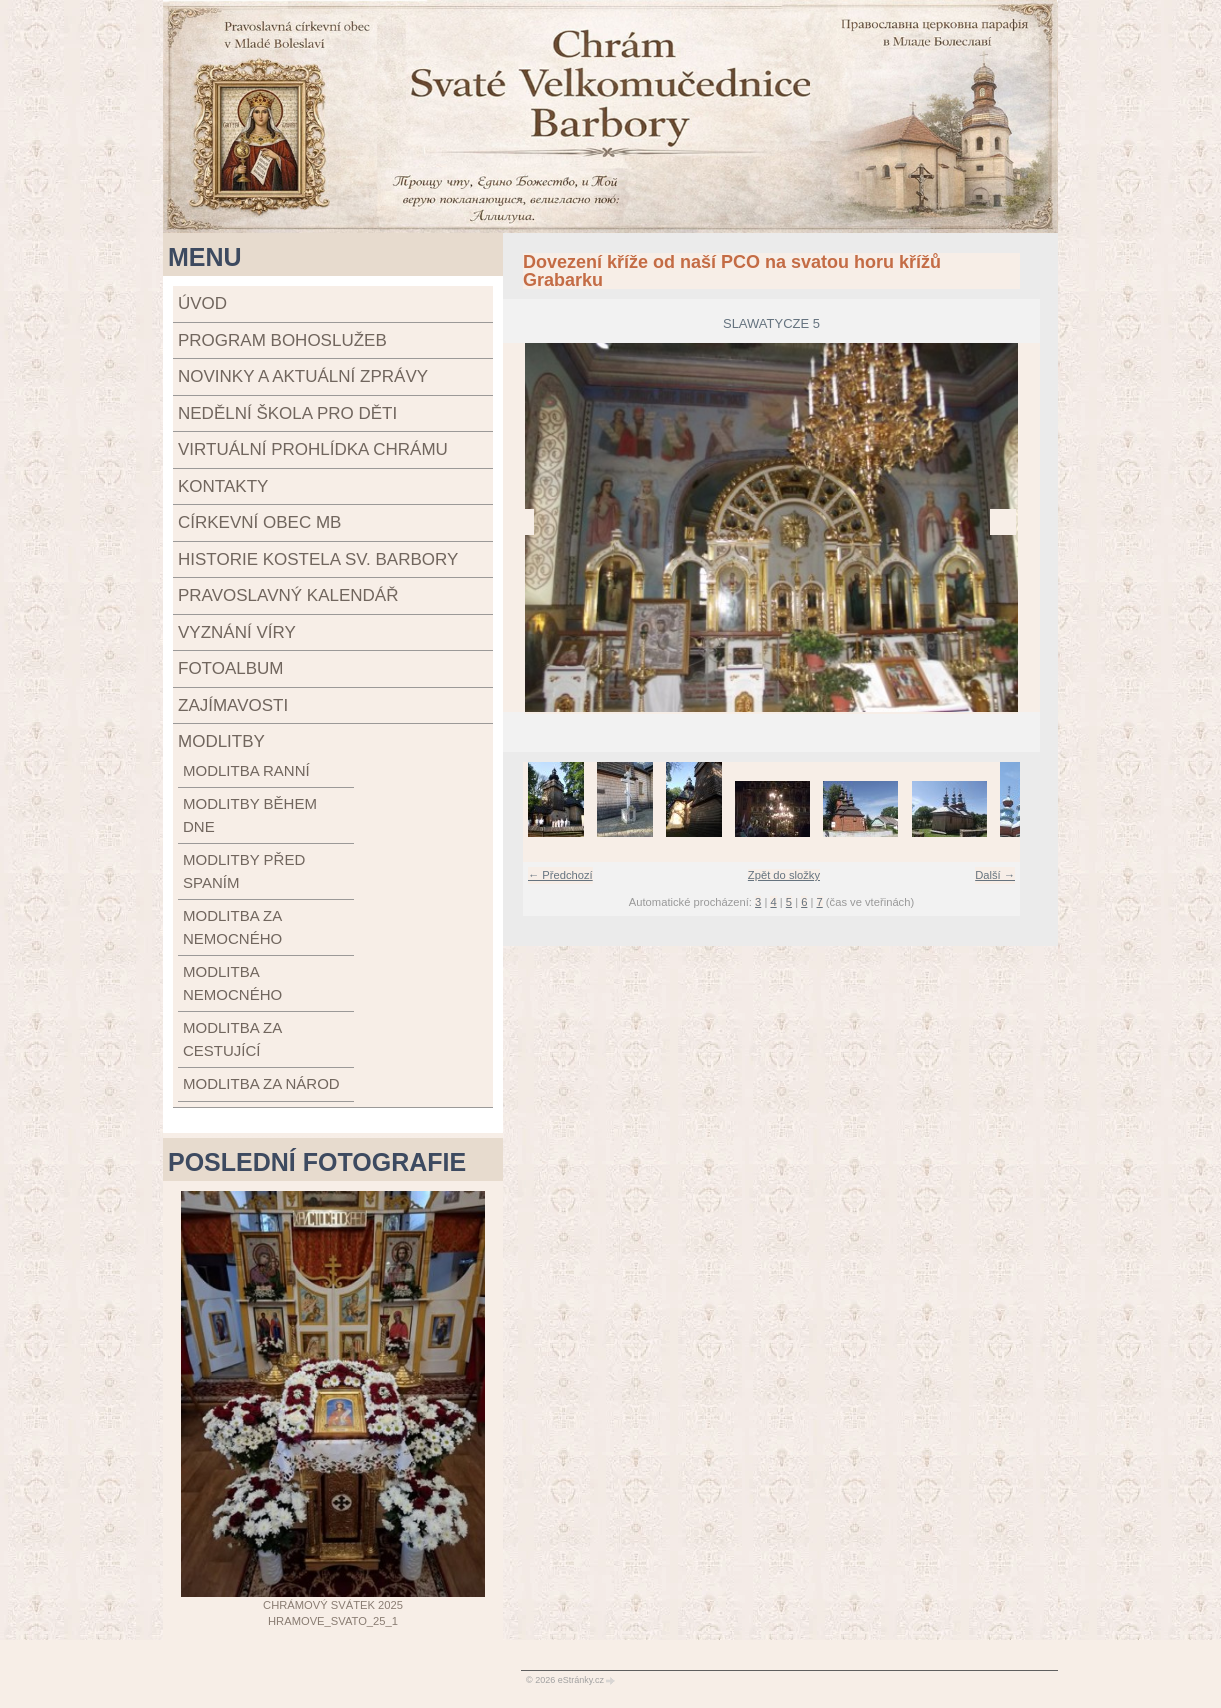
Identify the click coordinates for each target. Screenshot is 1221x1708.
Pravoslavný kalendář (288, 595)
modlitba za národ (261, 1083)
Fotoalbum (230, 668)
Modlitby (221, 741)
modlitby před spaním (244, 871)
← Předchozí (560, 875)
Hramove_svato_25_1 (333, 1621)
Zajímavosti (233, 705)
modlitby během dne (250, 815)
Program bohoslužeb (282, 340)
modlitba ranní (246, 770)
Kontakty (223, 486)
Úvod (202, 303)
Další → (995, 875)
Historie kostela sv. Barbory (318, 559)
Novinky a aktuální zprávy (303, 376)
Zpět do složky (784, 875)
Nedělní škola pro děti (287, 413)
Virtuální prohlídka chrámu (313, 449)
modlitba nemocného (232, 983)
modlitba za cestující (232, 1039)
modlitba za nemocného (232, 927)
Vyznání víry (237, 632)
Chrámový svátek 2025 (333, 1605)
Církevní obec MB (259, 522)
